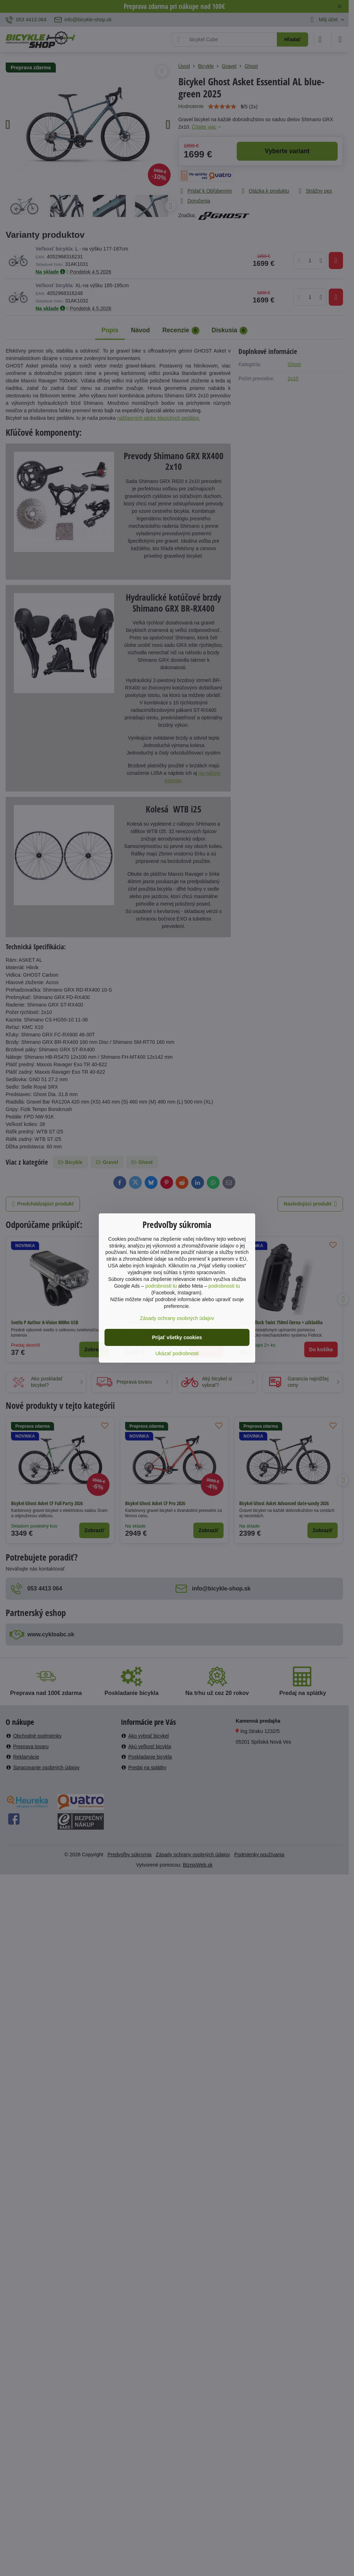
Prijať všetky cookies (177, 1337)
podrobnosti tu (161, 1286)
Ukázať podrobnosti (177, 1353)
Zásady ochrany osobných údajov (177, 1318)
